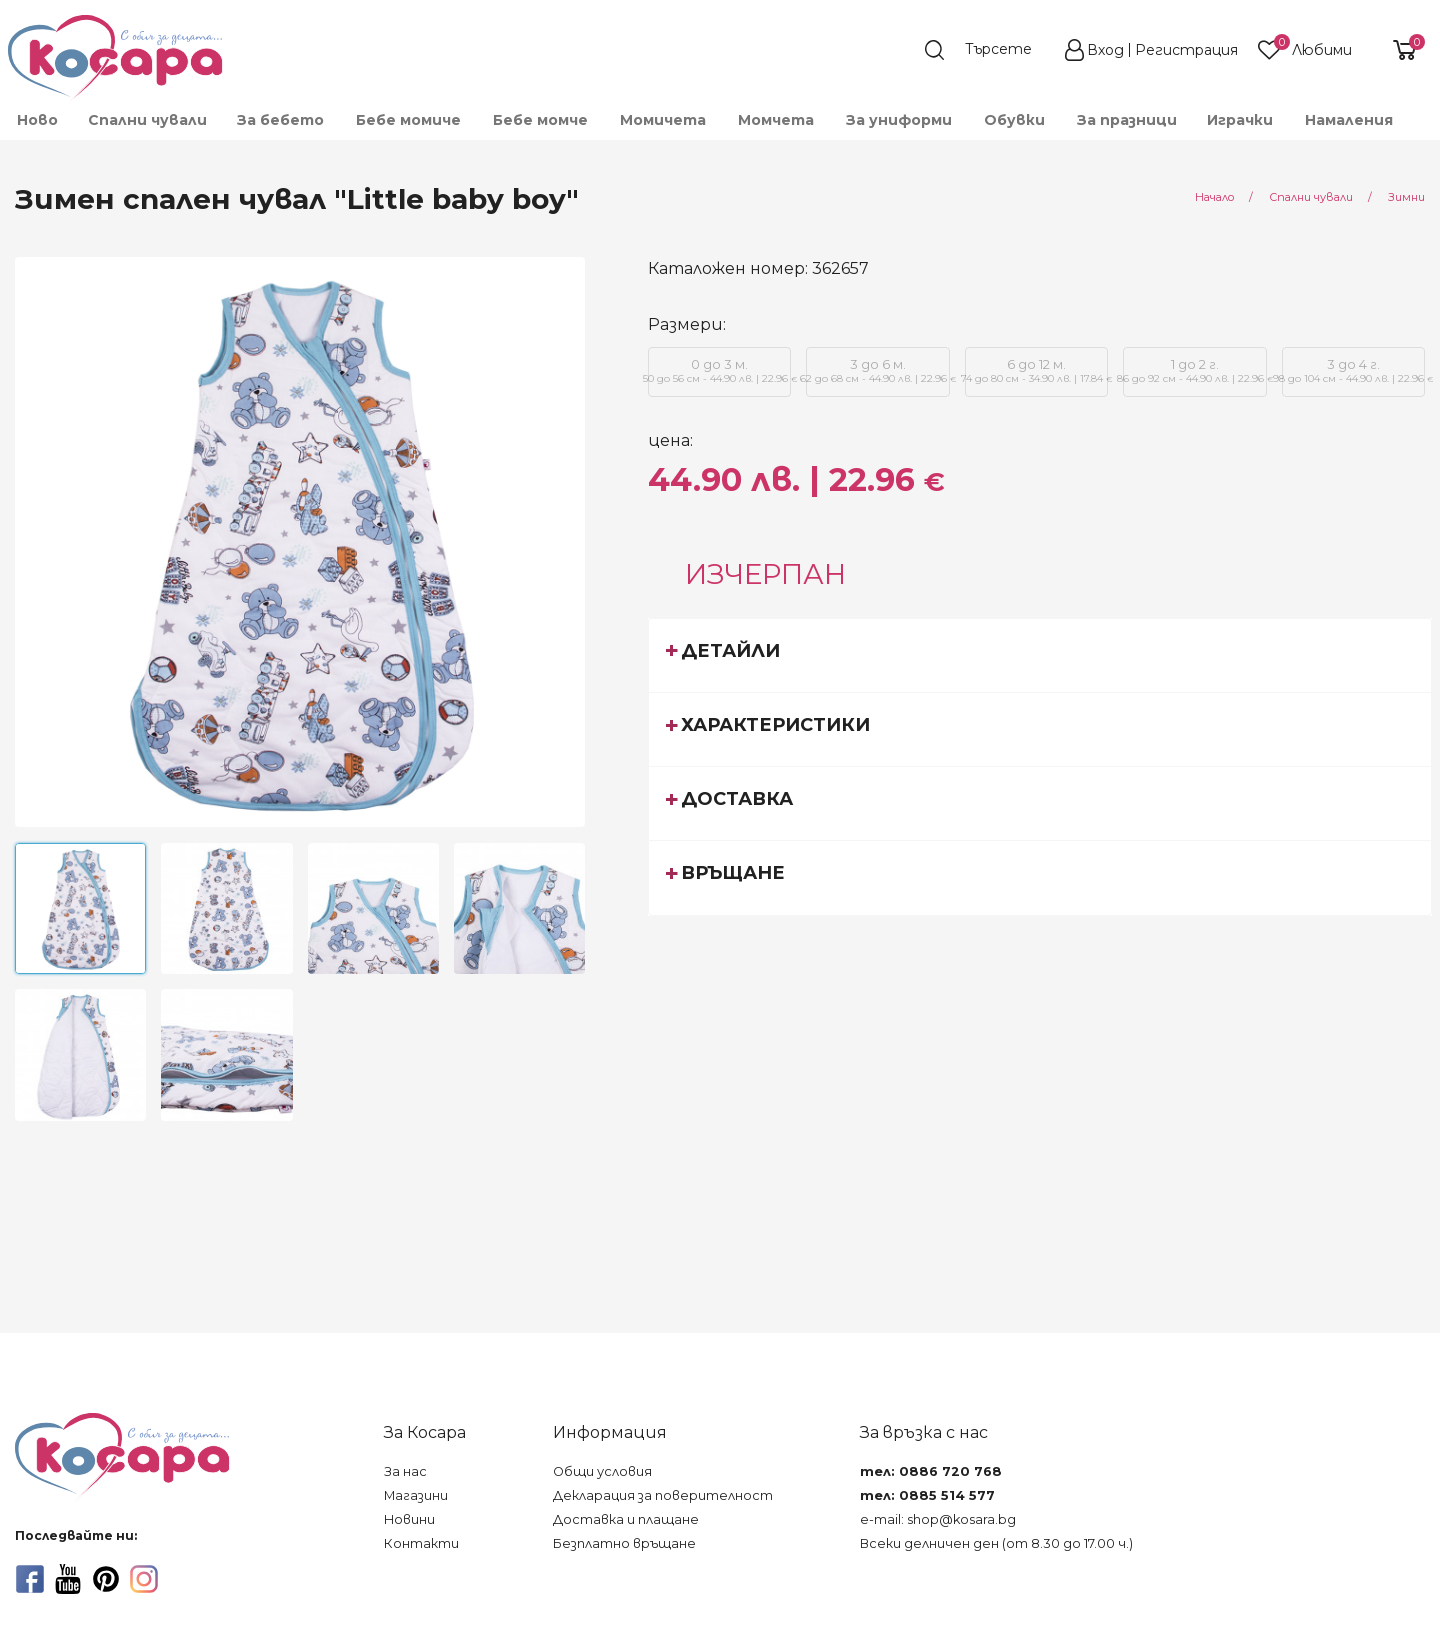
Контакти (421, 1543)
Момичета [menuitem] (663, 120)
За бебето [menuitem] (280, 120)
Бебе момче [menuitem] (540, 120)
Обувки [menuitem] (1014, 120)
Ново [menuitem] (37, 120)
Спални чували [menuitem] (147, 120)
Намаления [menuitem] (1349, 120)
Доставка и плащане (626, 1519)
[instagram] (144, 1579)
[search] (988, 50)
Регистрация (1186, 50)
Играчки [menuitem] (1240, 120)
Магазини (416, 1495)
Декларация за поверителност (663, 1495)
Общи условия (602, 1471)
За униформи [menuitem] (899, 120)
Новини (409, 1519)
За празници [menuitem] (1127, 120)
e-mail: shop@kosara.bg (938, 1519)
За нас (405, 1471)
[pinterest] (106, 1579)
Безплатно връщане (624, 1543)
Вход (1105, 50)
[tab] (1040, 655)
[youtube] (68, 1579)
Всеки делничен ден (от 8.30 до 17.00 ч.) (996, 1543)
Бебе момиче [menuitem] (408, 120)
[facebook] (30, 1579)
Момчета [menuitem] (776, 120)
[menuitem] (1423, 129)
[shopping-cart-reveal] (1397, 50)
